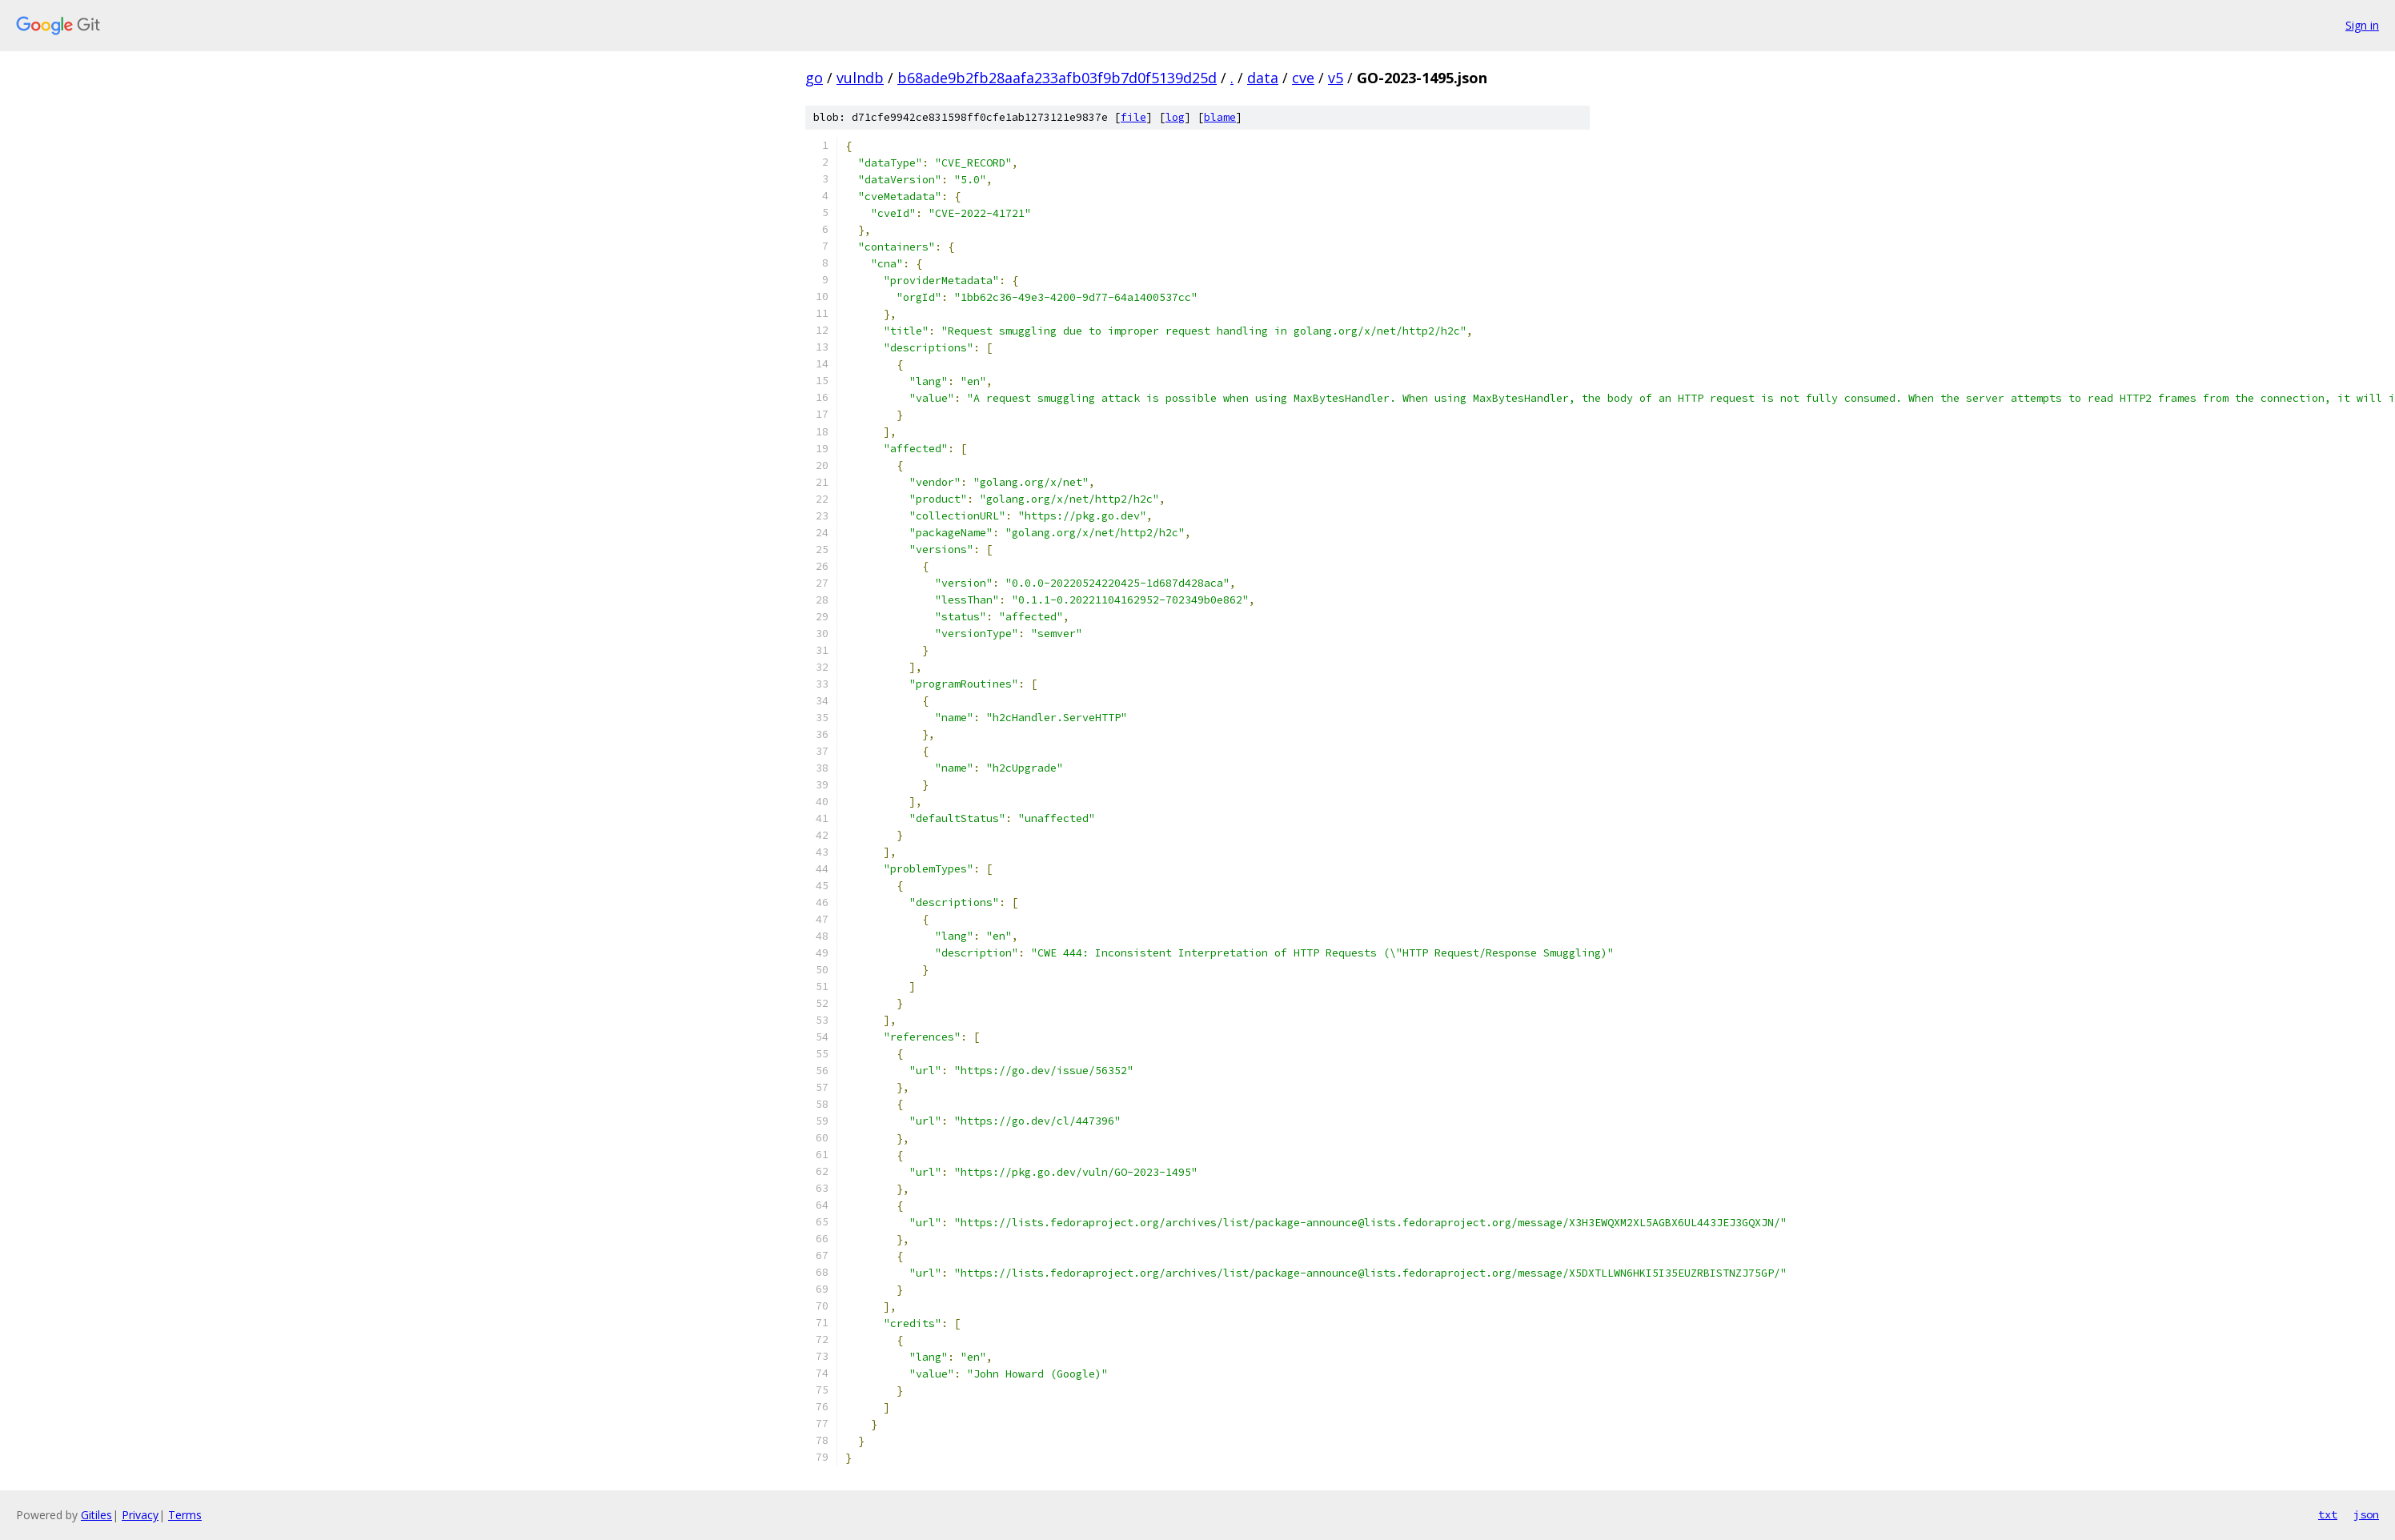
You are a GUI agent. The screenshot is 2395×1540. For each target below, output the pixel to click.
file (1133, 117)
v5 (1335, 77)
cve (1303, 77)
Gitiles (96, 1514)
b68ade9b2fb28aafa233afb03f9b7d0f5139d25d (1057, 77)
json (2366, 1514)
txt (2327, 1514)
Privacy (140, 1514)
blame (1220, 117)
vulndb (860, 77)
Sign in (2362, 25)
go (814, 77)
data (1262, 77)
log (1175, 117)
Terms (185, 1514)
